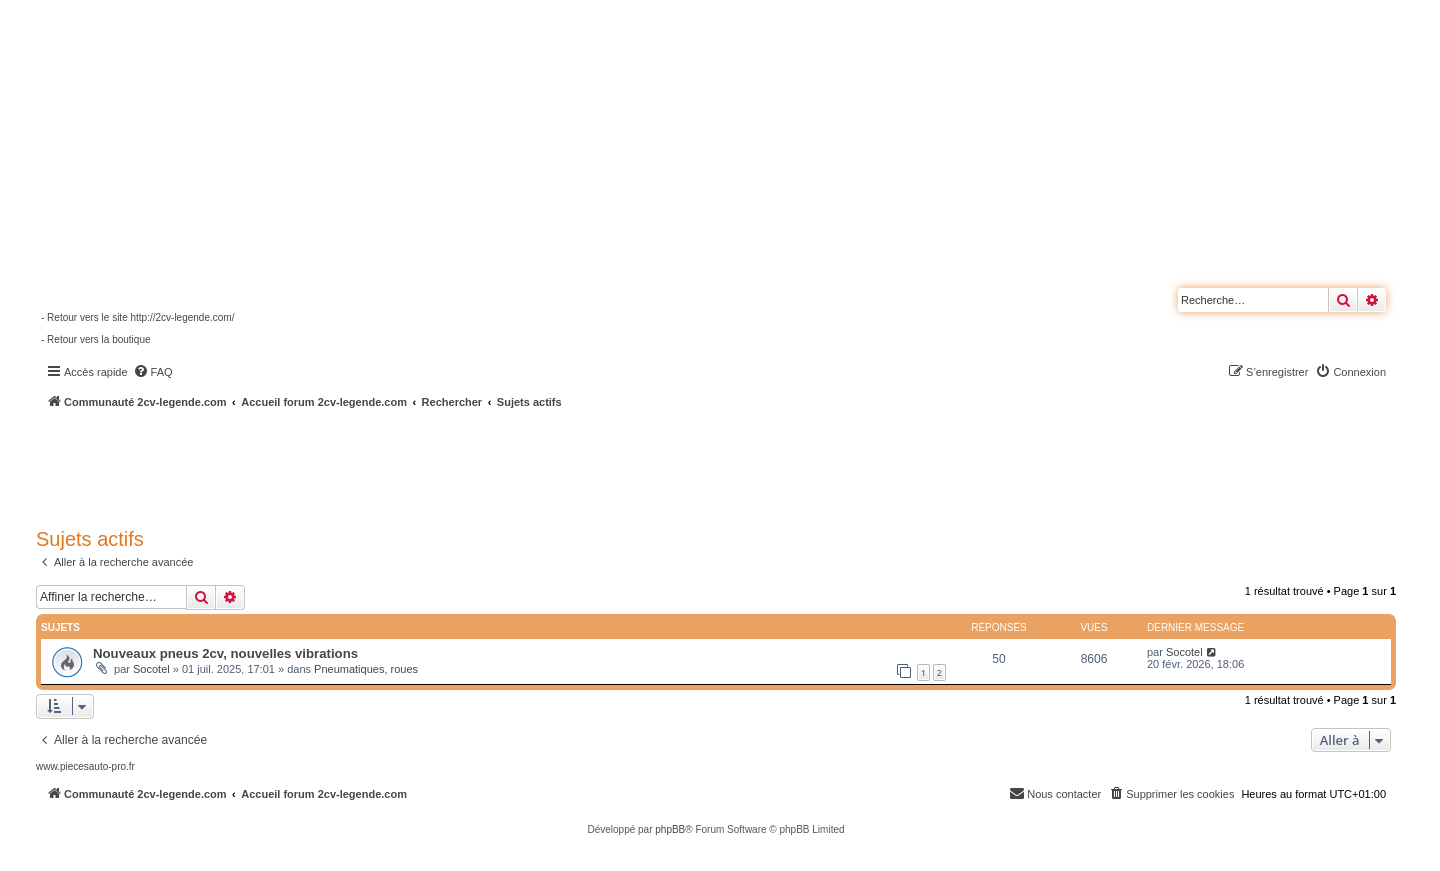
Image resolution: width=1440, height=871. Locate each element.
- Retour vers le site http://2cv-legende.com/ (137, 317)
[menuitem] (153, 372)
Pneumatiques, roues (366, 669)
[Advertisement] (536, 465)
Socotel (151, 669)
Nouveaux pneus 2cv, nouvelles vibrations (225, 653)
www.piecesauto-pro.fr (85, 766)
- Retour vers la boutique (96, 339)
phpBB (670, 829)
